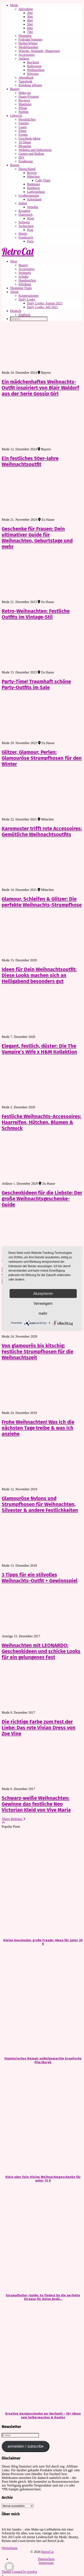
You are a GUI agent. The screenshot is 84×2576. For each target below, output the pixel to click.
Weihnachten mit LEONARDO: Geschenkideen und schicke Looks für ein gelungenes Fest (41, 1651)
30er (30, 16)
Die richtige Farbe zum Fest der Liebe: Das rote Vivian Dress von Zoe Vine (38, 1728)
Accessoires (27, 54)
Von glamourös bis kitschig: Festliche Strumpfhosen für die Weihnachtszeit (37, 1351)
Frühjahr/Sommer (31, 39)
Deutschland (27, 169)
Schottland (34, 199)
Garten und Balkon (31, 153)
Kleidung (25, 284)
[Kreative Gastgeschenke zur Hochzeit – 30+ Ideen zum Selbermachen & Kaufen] (42, 2356)
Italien (23, 203)
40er (30, 20)
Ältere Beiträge (13, 1819)
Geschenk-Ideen (29, 138)
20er (30, 13)
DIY (21, 157)
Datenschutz (46, 2559)
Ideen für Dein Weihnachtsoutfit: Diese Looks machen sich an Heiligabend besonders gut (39, 975)
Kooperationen (29, 295)
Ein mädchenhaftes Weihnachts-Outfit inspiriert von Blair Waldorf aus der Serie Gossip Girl (40, 388)
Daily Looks (27, 299)
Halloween (34, 66)
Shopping (25, 35)
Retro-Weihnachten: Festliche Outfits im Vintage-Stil (36, 614)
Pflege (23, 108)
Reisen (14, 165)
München (33, 176)
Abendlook (26, 77)
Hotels (23, 233)
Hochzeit (33, 62)
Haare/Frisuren (29, 96)
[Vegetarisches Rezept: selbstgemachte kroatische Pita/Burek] (42, 2001)
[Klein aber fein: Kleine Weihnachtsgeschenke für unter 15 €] (42, 2119)
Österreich (26, 214)
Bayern (32, 172)
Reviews (24, 100)
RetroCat (18, 251)
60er (30, 28)
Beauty (15, 89)
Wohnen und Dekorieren (35, 150)
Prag (30, 230)
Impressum (46, 2563)
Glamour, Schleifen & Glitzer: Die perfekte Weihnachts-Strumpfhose (42, 902)
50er (30, 24)
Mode (14, 5)
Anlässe (24, 58)
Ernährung (26, 161)
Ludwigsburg (36, 192)
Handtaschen (27, 280)
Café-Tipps (42, 180)
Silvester (33, 74)
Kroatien (24, 211)
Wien (30, 218)
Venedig (32, 207)
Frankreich (26, 237)
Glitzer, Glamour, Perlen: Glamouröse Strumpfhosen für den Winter (42, 758)
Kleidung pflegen (30, 85)
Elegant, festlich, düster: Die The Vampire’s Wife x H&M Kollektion (39, 1049)
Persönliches (27, 119)
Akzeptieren (43, 1293)
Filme (22, 131)
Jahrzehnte (26, 9)
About (14, 292)
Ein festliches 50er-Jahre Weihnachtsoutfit (30, 461)
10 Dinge (25, 142)
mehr (43, 1313)
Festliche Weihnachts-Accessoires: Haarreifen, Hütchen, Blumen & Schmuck (41, 1122)
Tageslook (25, 81)
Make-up (25, 93)
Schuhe (23, 276)
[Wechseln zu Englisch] (50, 315)
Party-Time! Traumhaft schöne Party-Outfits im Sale (36, 684)
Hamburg (33, 188)
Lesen (23, 127)
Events (23, 134)
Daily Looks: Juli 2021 (42, 307)
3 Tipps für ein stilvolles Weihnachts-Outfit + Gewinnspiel (39, 1578)
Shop (13, 261)
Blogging (25, 146)
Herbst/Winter (28, 43)
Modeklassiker (28, 47)
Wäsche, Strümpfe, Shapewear (39, 51)
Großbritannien (29, 195)
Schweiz (24, 222)
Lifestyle (16, 115)
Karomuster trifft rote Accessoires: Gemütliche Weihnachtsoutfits (42, 831)
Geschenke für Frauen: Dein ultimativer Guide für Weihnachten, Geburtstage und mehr (37, 538)
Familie (24, 123)
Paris (30, 241)
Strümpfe (25, 273)
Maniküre (25, 104)
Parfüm (23, 112)
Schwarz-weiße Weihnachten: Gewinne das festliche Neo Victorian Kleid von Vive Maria (36, 1804)
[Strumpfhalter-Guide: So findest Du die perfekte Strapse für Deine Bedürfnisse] (42, 2238)
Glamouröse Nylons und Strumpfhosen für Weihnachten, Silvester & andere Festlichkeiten (40, 1504)
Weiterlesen (9, 2548)
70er (30, 32)
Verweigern (42, 1303)
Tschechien (26, 226)
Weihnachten (35, 70)
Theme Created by (19, 2571)
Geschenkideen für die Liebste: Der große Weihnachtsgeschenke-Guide (42, 1199)
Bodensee (33, 184)
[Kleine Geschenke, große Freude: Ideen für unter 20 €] (42, 1883)
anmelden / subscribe (26, 2446)
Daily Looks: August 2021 (45, 303)
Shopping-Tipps (21, 288)
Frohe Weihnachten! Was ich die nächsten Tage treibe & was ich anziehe (38, 1428)
